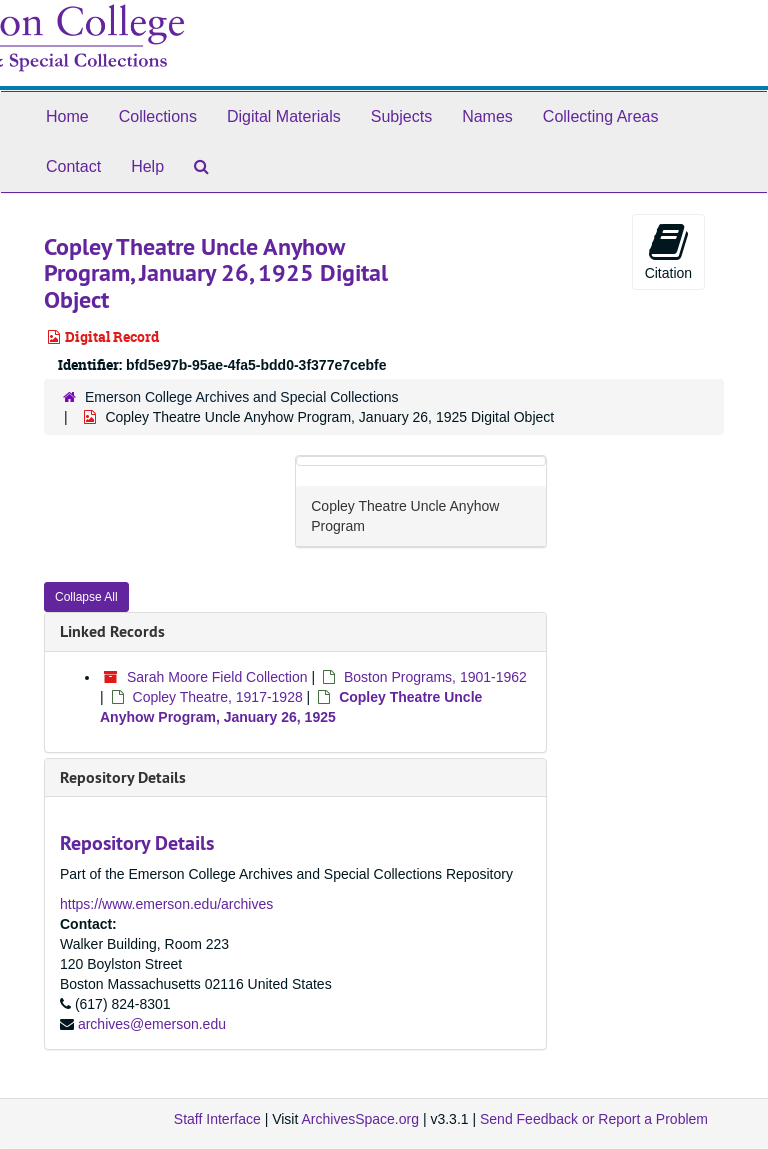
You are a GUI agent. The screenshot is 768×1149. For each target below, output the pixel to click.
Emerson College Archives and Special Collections (242, 397)
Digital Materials (284, 116)
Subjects (401, 116)
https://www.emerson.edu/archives (166, 904)
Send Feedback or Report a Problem (594, 1119)
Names (487, 116)
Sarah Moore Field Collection (217, 677)
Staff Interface (217, 1119)
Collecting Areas (601, 116)
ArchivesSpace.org (360, 1119)
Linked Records (112, 631)
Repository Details (123, 777)
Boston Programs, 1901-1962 (435, 677)
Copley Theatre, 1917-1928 (218, 697)
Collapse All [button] (86, 597)
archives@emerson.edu (152, 1024)
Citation (668, 251)
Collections (158, 116)
